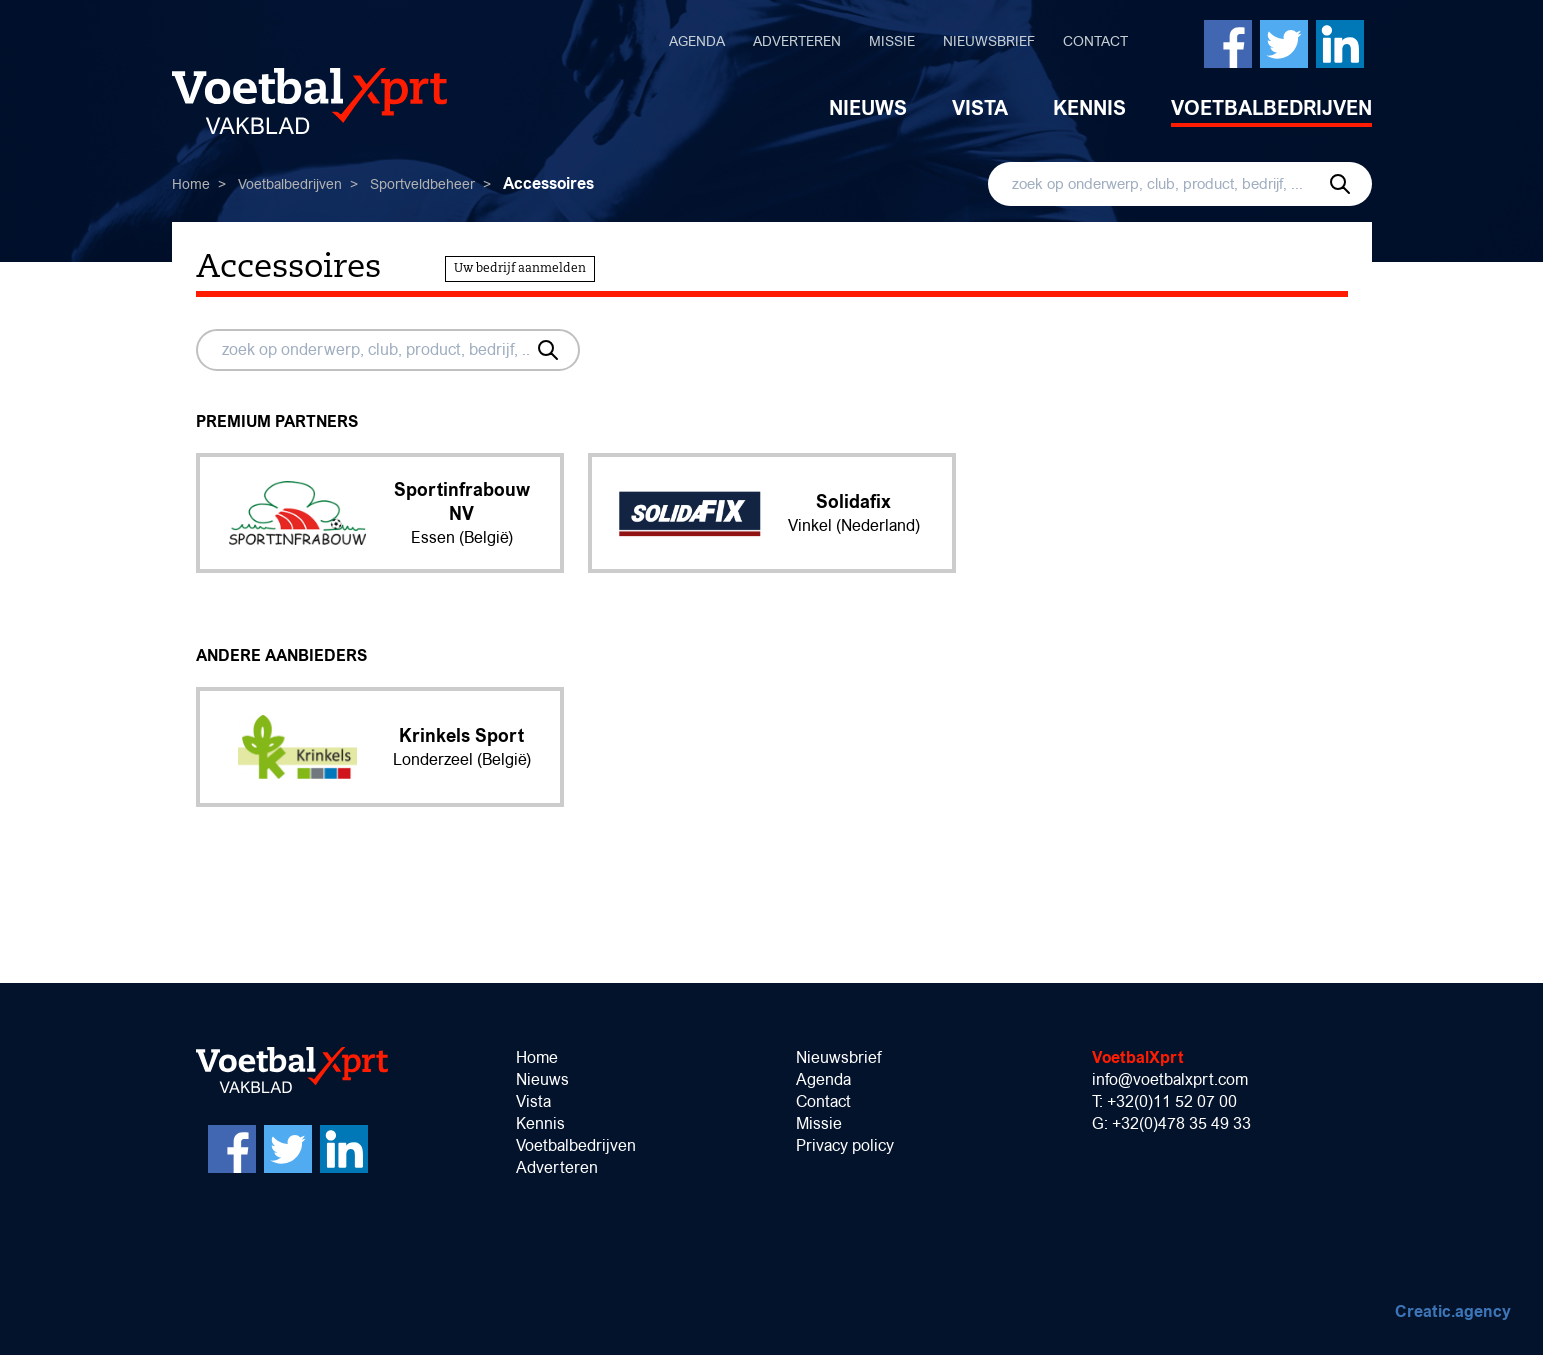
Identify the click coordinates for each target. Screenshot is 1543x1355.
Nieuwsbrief (989, 41)
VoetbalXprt (1138, 1057)
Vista (980, 108)
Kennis (1089, 108)
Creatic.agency (1453, 1311)
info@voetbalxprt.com (1170, 1079)
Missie (892, 41)
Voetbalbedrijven (1271, 108)
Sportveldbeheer (422, 184)
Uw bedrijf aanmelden (520, 269)
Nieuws (868, 108)
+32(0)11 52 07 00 (1172, 1101)
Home (191, 184)
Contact (1095, 41)
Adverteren (797, 41)
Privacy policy (845, 1145)
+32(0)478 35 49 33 (1181, 1123)
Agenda (697, 41)
